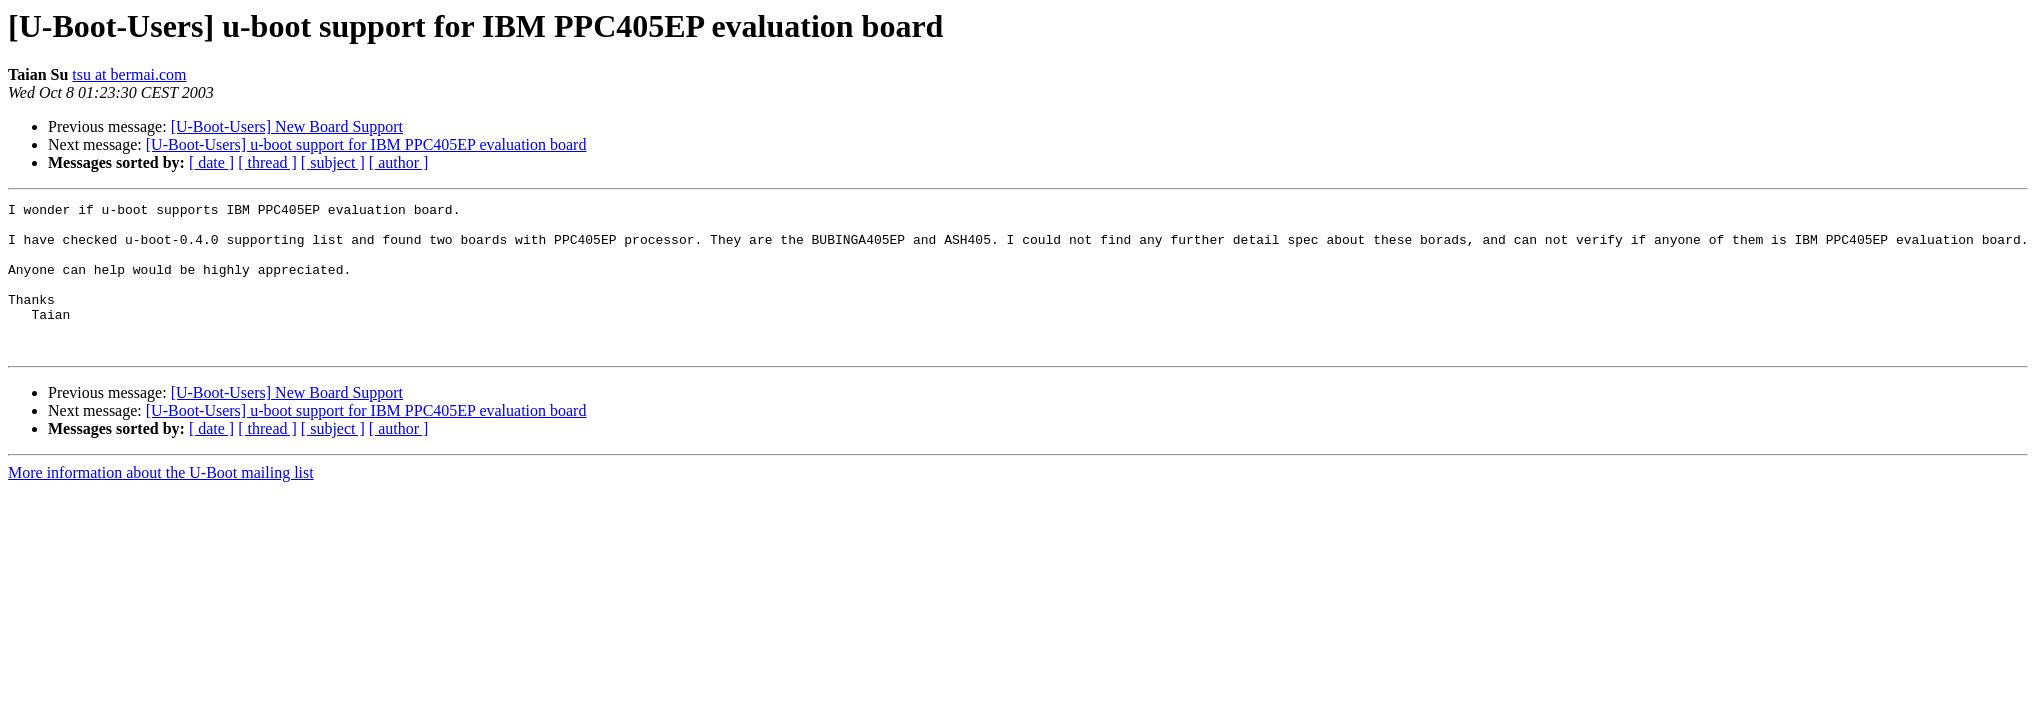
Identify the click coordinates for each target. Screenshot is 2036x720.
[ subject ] (333, 162)
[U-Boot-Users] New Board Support (287, 126)
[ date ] (211, 162)
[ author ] (399, 162)
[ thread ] (267, 162)
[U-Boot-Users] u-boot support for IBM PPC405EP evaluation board (366, 144)
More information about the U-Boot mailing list (161, 502)
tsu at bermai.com (129, 74)
